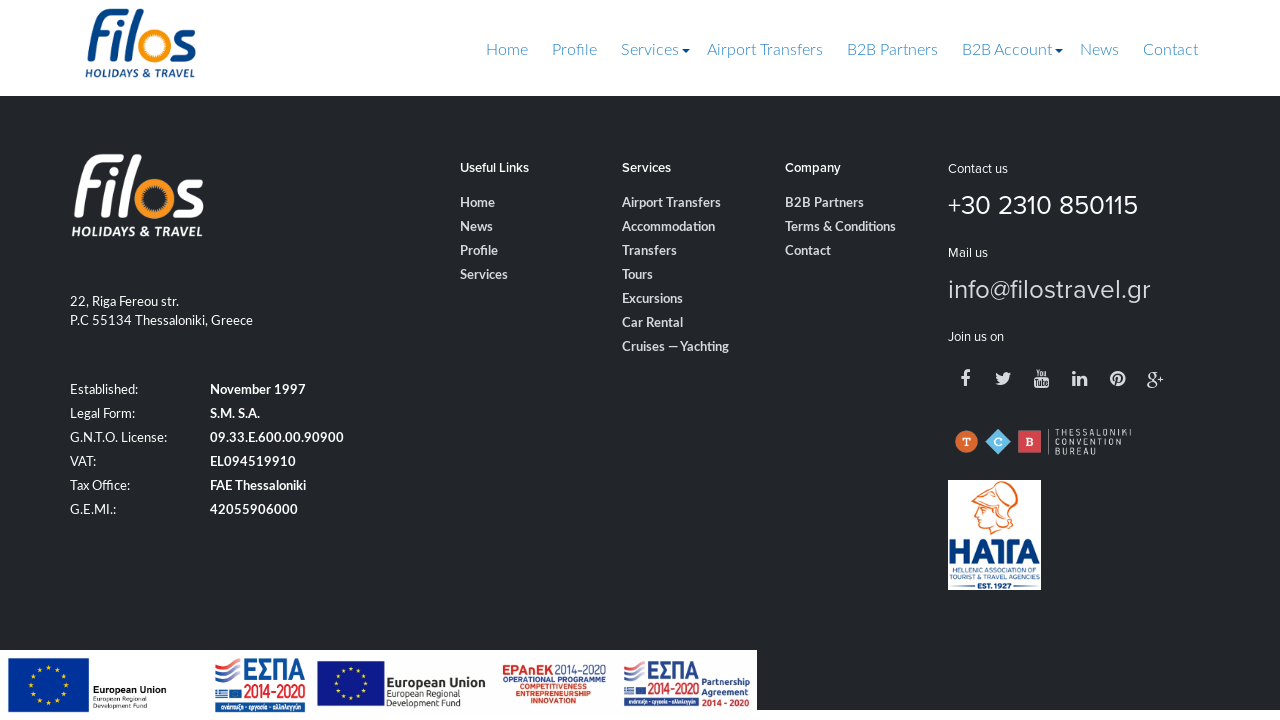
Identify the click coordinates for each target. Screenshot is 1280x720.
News (1099, 50)
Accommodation (668, 227)
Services (650, 50)
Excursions (652, 299)
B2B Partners (892, 50)
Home (507, 50)
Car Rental (652, 323)
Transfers (649, 251)
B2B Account (1007, 50)
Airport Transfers (765, 50)
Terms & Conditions (840, 227)
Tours (637, 275)
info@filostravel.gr (1049, 288)
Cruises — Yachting (675, 347)
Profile (574, 50)
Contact (1170, 50)
